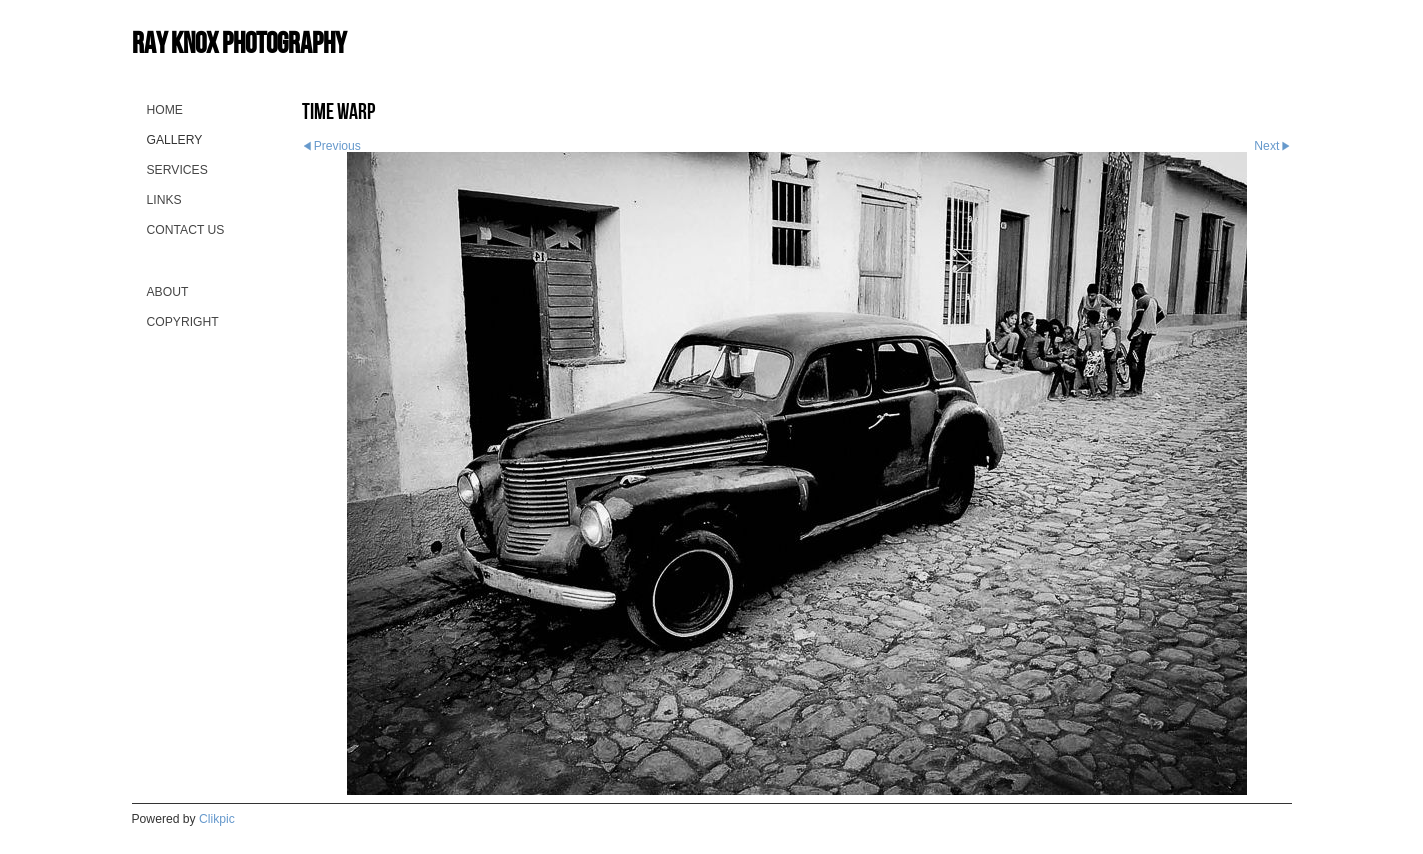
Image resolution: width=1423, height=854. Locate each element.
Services (177, 170)
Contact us (186, 230)
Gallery (175, 140)
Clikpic (217, 819)
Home (165, 110)
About (168, 292)
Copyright (183, 322)
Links (164, 200)
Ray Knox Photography (239, 42)
